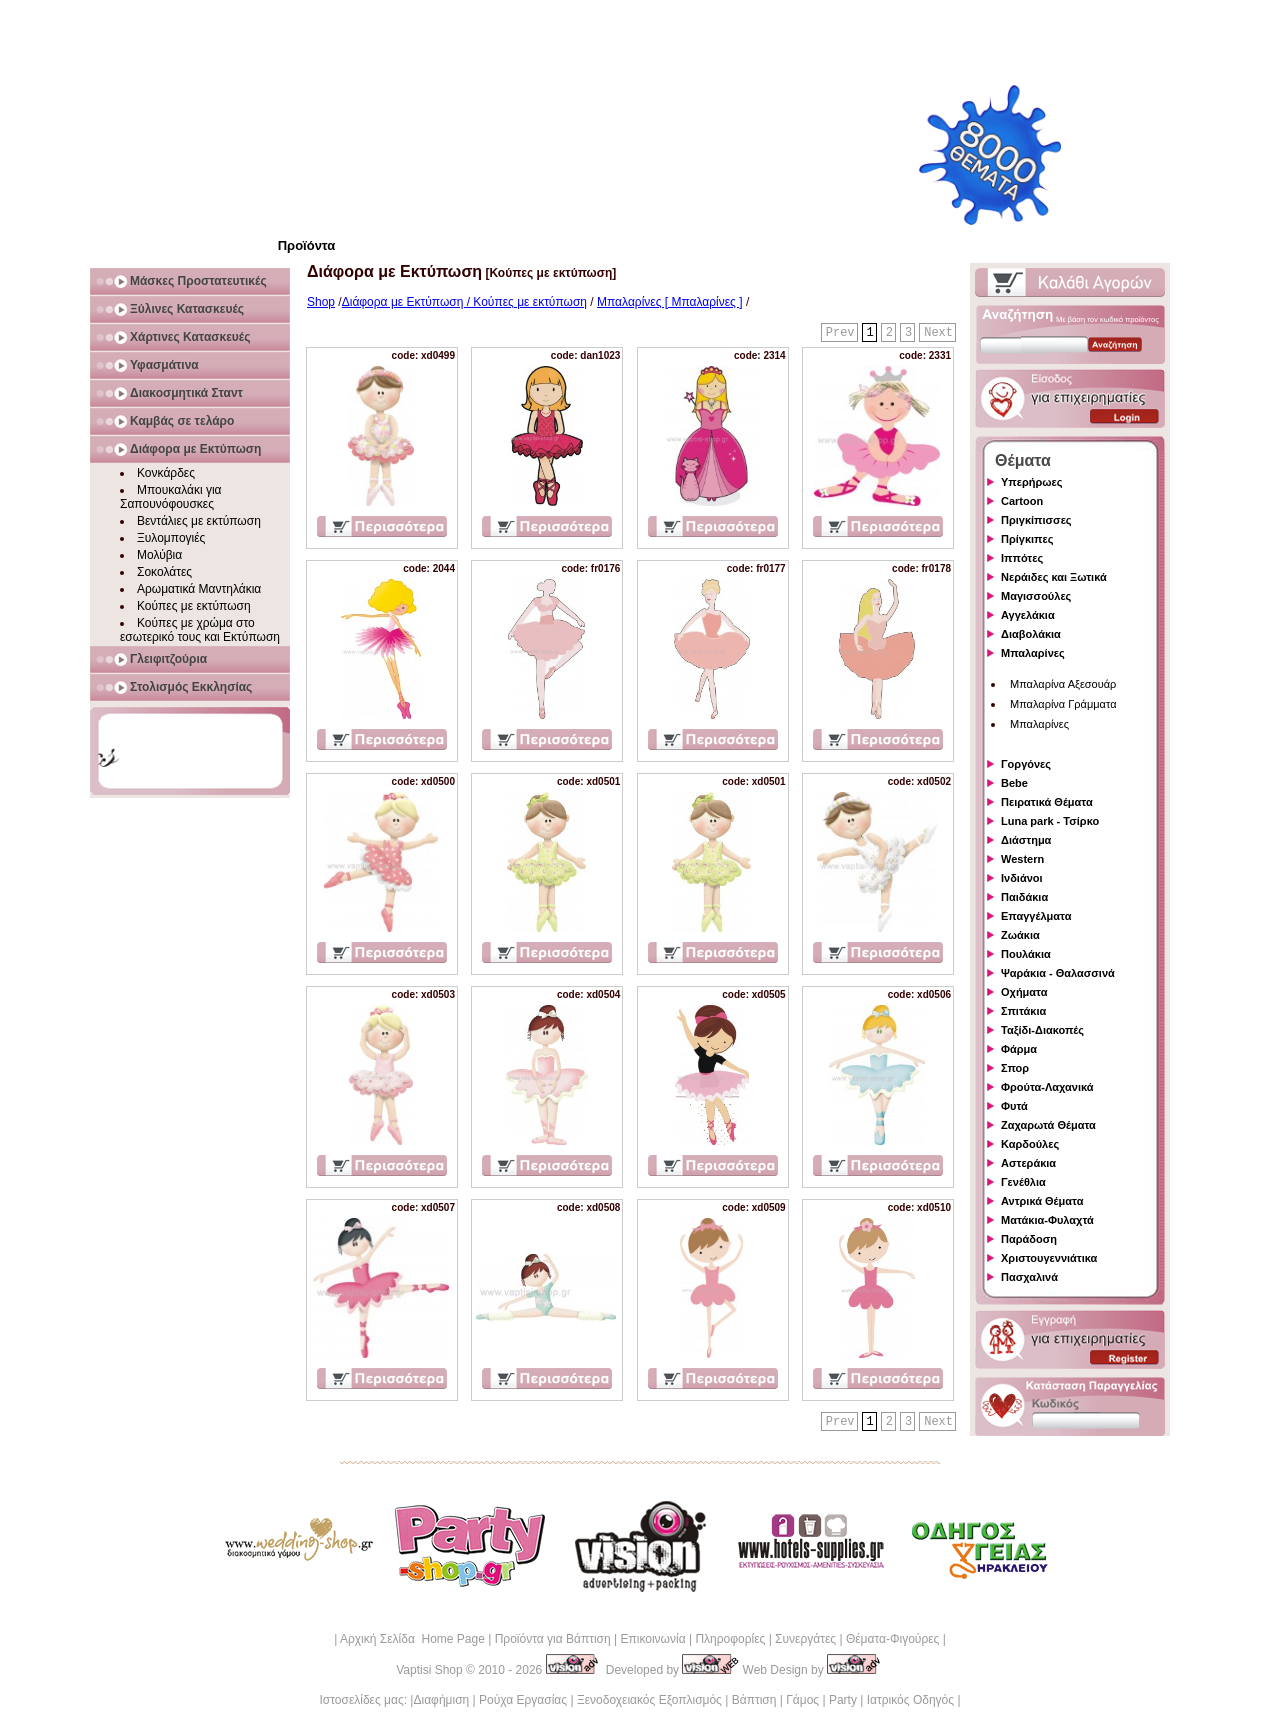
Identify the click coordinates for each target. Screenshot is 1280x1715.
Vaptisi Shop (429, 1670)
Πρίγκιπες (1027, 539)
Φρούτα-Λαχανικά (1047, 1087)
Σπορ (1015, 1068)
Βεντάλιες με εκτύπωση (199, 521)
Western (1022, 859)
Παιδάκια (1024, 897)
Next (938, 333)
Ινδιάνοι (1022, 878)
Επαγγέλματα (1036, 916)
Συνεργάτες (805, 1639)
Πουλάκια (1026, 954)
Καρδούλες (1030, 1144)
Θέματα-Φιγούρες (892, 1639)
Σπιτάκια (1023, 1011)
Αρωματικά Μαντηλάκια (199, 589)
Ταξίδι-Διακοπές (1042, 1030)
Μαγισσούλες (1036, 596)
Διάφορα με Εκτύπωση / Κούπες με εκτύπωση (464, 302)
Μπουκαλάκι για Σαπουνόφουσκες (171, 497)
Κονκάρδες (166, 473)
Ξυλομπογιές (171, 538)
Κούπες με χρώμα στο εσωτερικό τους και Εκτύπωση (200, 630)
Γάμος (802, 1700)
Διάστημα (1026, 840)
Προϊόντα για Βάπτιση (553, 1639)
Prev (840, 333)
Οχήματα (1024, 992)
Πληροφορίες (730, 1639)
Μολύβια (159, 555)
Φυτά (1014, 1106)
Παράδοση (1029, 1239)
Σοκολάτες (164, 572)
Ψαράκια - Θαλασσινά (1058, 973)
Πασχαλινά (1029, 1277)
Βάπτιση (754, 1700)
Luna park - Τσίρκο (1050, 821)
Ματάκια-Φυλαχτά (1047, 1220)
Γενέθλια (1023, 1182)
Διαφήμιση (441, 1700)
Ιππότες (1022, 558)
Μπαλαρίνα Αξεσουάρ (1063, 684)
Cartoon (1022, 501)
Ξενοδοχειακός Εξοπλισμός (649, 1700)
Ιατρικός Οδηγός (910, 1700)
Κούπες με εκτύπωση (194, 606)
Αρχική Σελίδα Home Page (412, 1639)
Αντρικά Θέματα (1042, 1201)
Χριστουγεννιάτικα (1049, 1258)
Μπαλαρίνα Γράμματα (1063, 704)
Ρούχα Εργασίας (523, 1700)
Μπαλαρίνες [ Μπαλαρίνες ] (670, 302)
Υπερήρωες (1032, 482)
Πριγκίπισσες (1036, 520)
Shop (321, 302)
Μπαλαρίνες (1033, 653)
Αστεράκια (1028, 1163)
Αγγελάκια (1028, 615)
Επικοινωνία (652, 1639)
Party (843, 1700)
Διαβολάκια (1031, 634)
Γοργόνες (1026, 764)
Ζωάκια (1020, 935)
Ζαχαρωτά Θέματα (1048, 1125)
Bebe (1014, 783)
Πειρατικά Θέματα (1047, 802)
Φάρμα (1019, 1049)
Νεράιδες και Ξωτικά (1054, 577)
